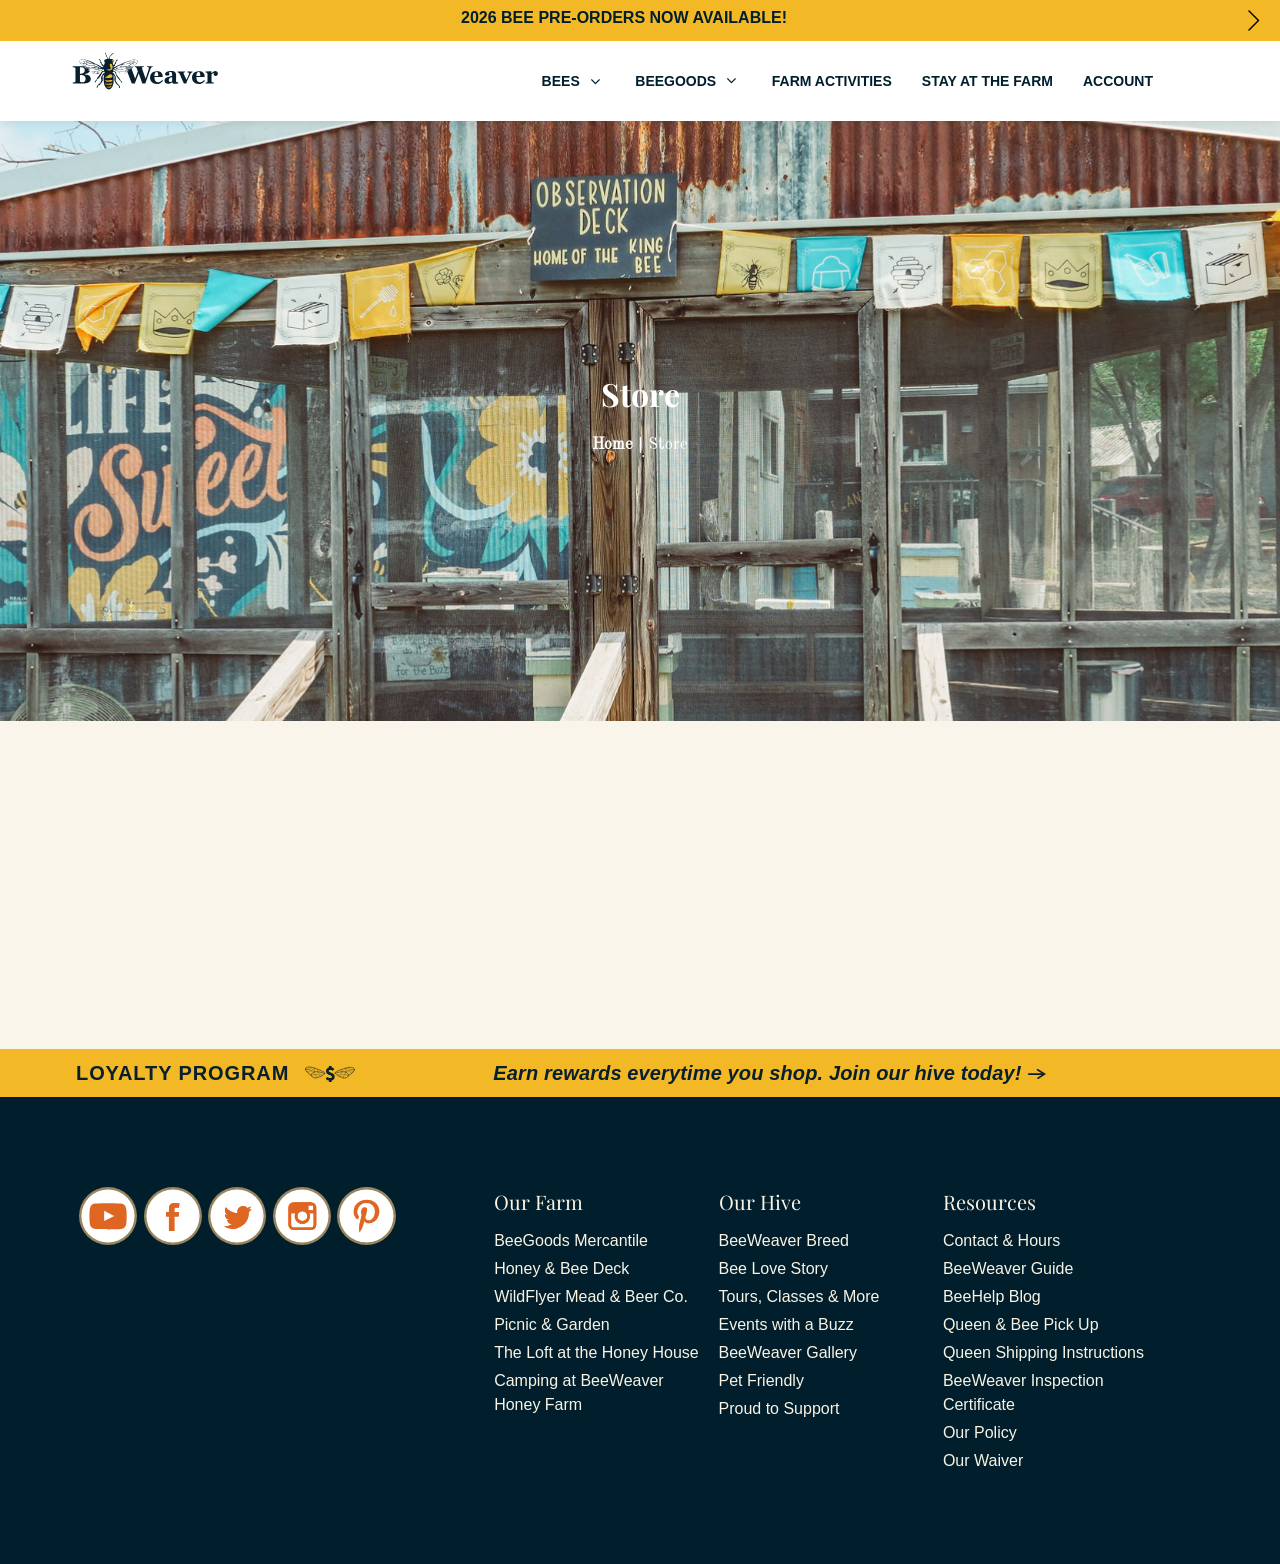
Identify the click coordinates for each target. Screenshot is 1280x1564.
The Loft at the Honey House (596, 1352)
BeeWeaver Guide (1008, 1268)
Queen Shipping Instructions (1043, 1352)
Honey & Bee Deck (561, 1268)
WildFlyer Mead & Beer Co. (591, 1296)
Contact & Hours (1001, 1240)
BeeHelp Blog (992, 1296)
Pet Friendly (761, 1380)
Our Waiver (983, 1460)
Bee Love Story (773, 1268)
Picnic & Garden (552, 1324)
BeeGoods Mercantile (571, 1240)
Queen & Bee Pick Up (1021, 1324)
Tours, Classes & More (799, 1296)
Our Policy (980, 1432)
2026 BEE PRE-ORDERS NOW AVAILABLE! (624, 17)
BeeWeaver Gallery (788, 1352)
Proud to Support (779, 1408)
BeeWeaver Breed (784, 1240)
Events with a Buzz (786, 1324)
